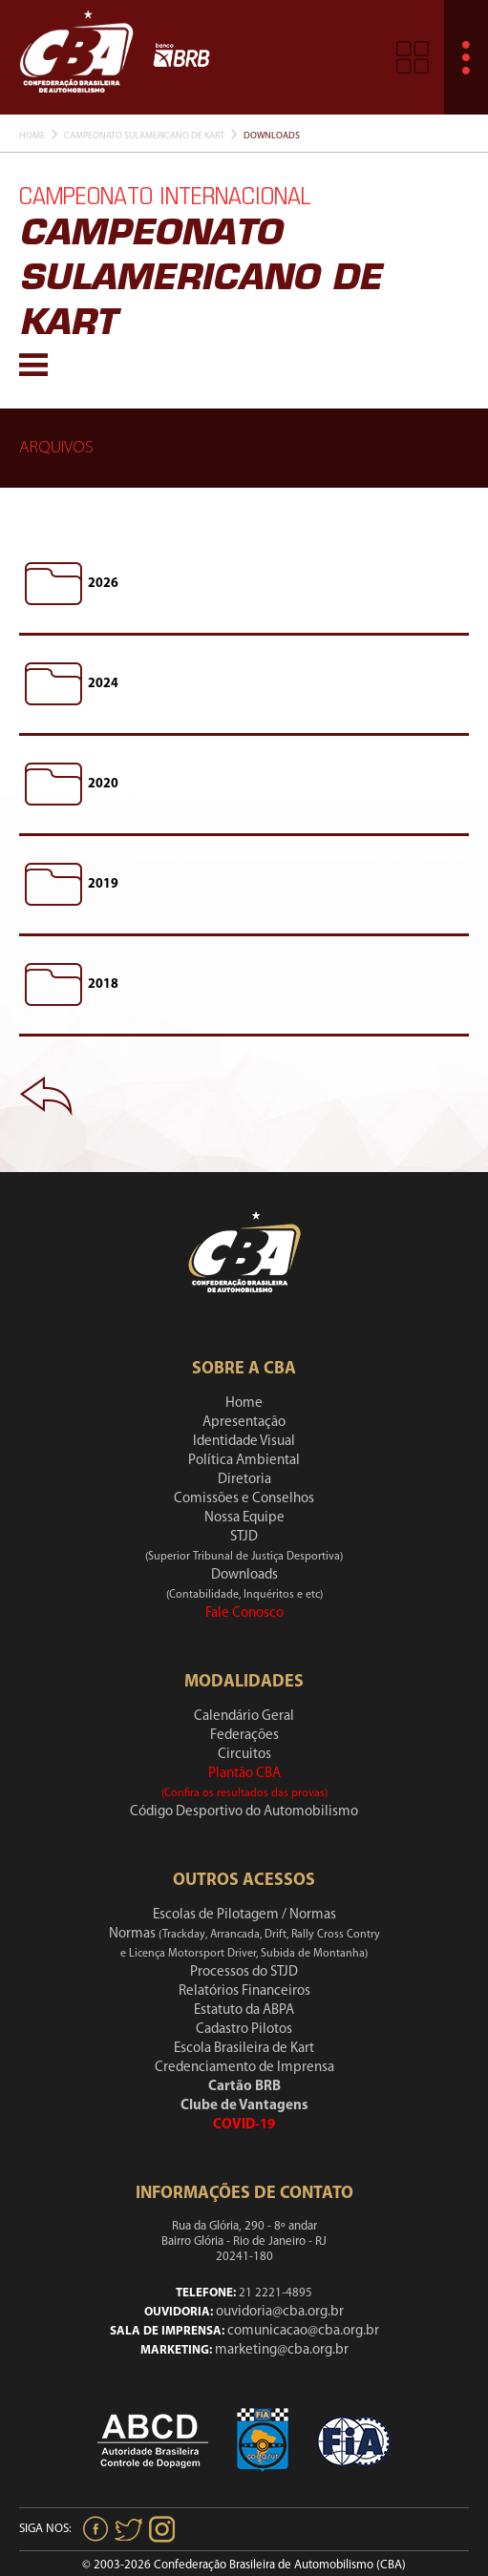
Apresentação (244, 1422)
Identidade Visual (244, 1442)
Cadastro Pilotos (244, 2029)
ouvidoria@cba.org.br (280, 2312)
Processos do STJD (244, 1972)
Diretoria (244, 1480)
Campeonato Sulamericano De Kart (144, 136)
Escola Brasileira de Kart (244, 2049)
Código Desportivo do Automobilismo (244, 1812)
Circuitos (244, 1755)
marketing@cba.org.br (282, 2350)
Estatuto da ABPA (244, 2010)
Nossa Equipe (244, 1518)
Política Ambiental (244, 1461)
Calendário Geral (244, 1716)
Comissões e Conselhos (244, 1499)
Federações (244, 1735)
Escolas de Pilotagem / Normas (244, 1915)
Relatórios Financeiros (244, 1991)
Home (32, 136)
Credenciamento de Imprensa (244, 2068)
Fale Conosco (244, 1613)
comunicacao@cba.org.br (303, 2331)
